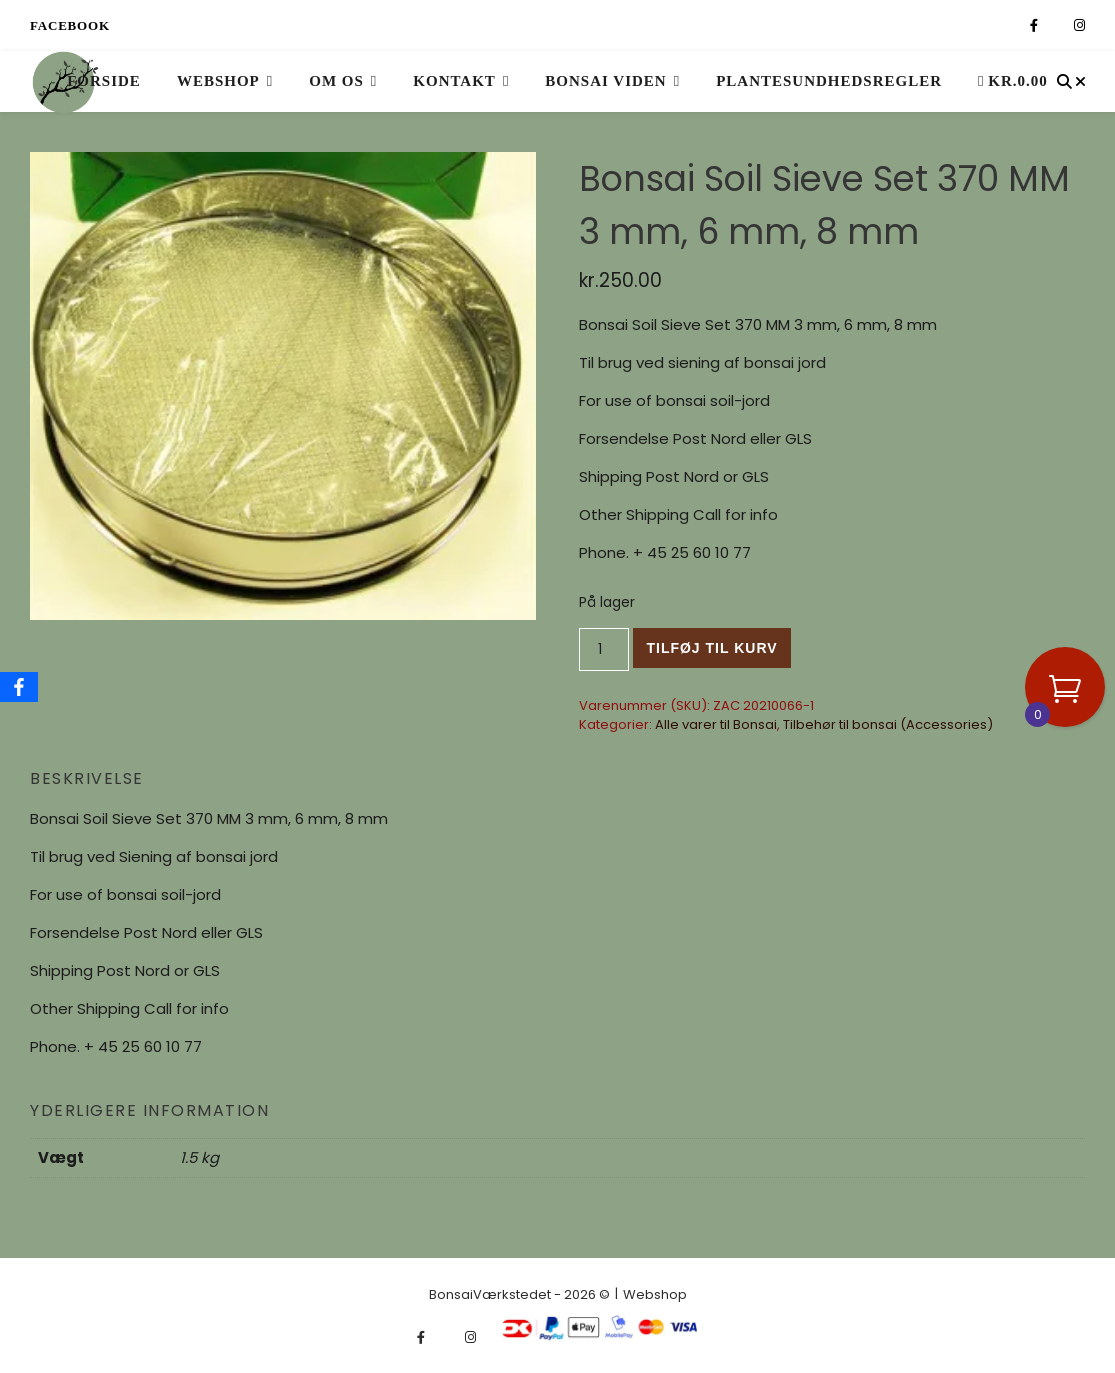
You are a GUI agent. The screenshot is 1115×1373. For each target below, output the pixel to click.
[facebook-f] (1035, 25)
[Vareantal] (604, 649)
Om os (336, 81)
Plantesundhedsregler (829, 81)
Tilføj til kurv (711, 648)
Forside (104, 81)
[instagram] (1079, 25)
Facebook (70, 25)
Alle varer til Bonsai (716, 724)
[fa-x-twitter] (1057, 25)
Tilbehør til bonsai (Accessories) (888, 724)
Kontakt (454, 81)
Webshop (218, 81)
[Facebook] (19, 687)
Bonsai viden (605, 81)
